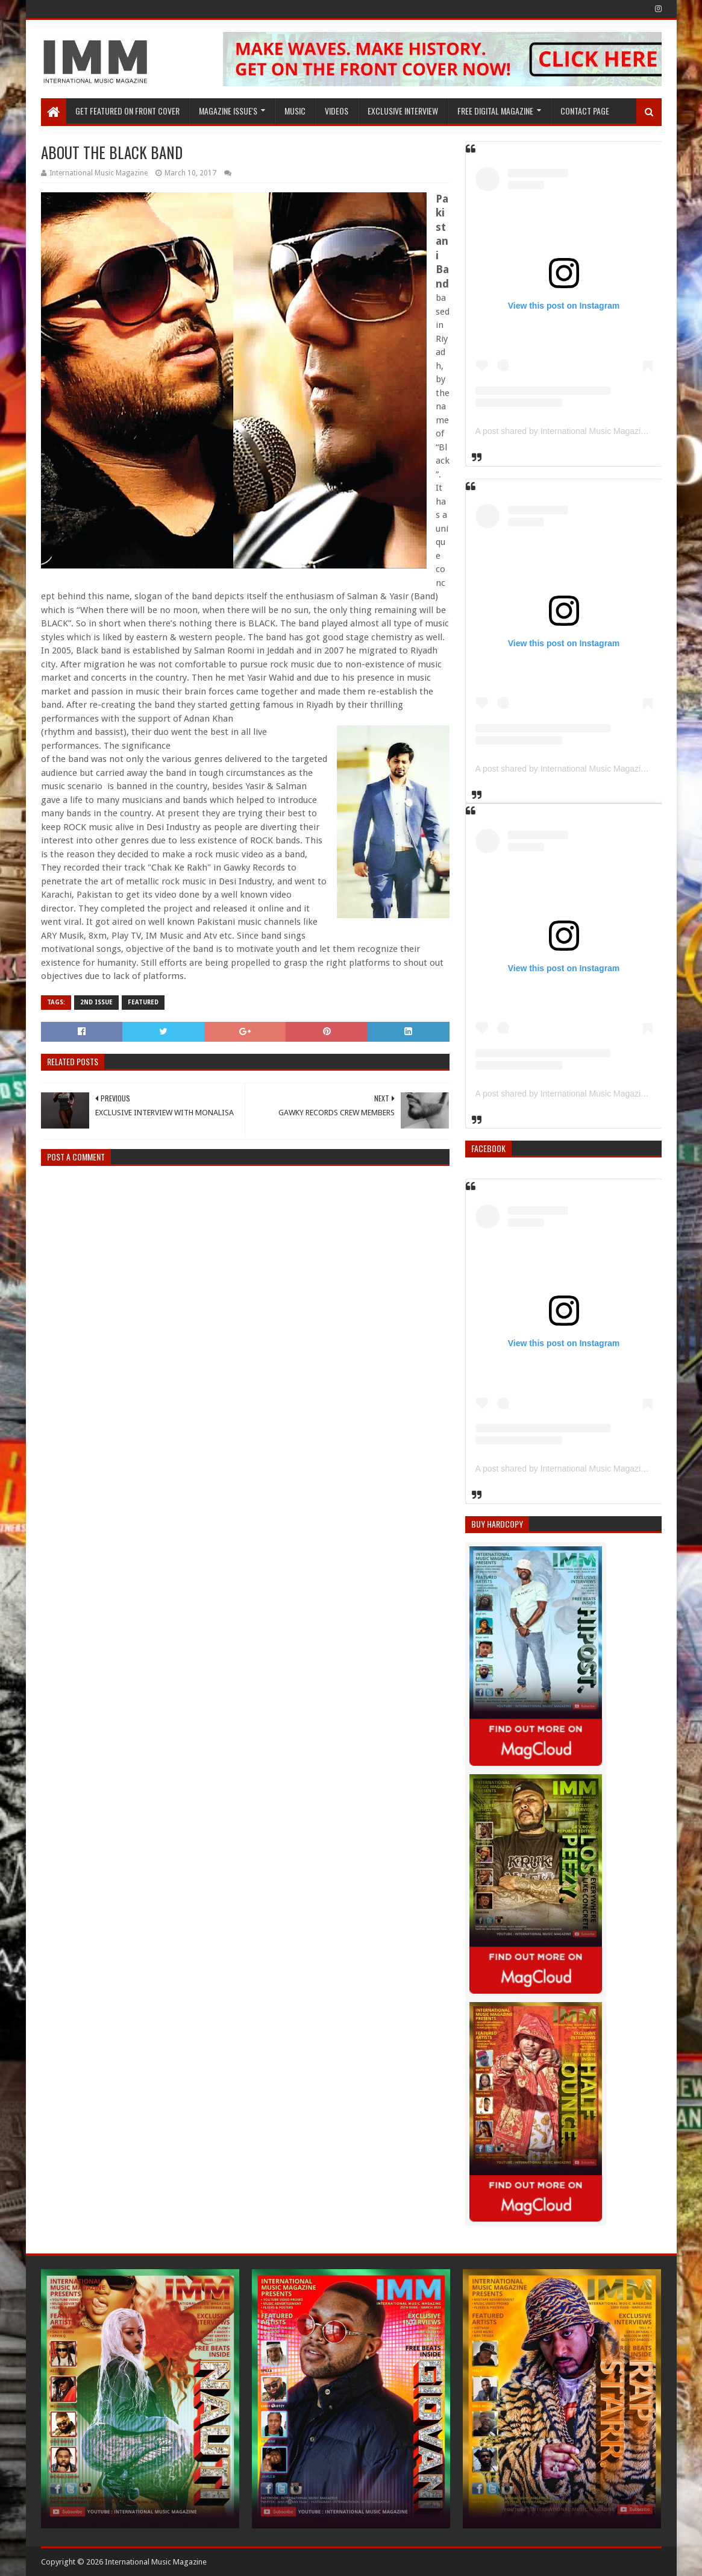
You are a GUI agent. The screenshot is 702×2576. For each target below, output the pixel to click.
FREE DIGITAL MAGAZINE (495, 110)
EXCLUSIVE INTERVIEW (403, 110)
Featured (143, 1002)
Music (295, 110)
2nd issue (96, 1002)
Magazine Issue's (228, 110)
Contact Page (584, 110)
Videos (336, 110)
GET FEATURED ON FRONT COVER (127, 110)
